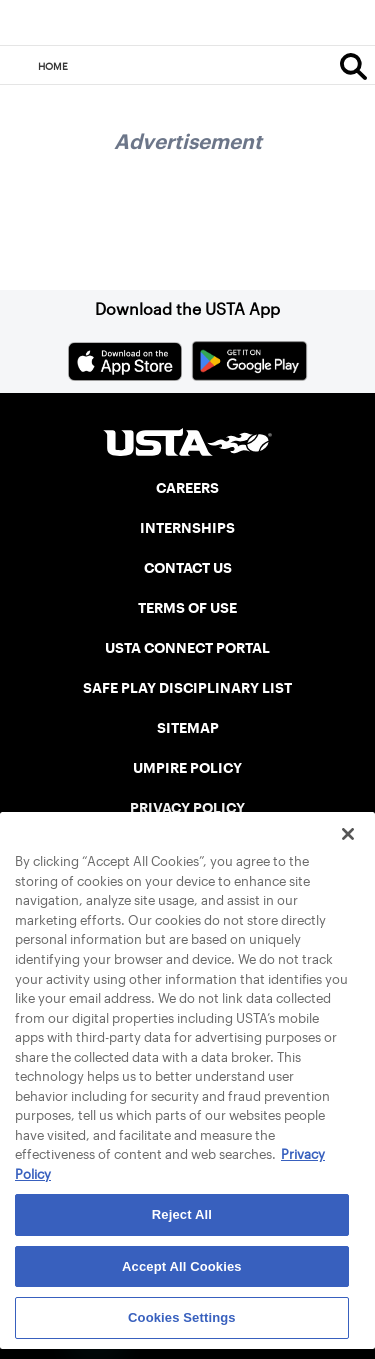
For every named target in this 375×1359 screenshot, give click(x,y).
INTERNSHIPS (187, 528)
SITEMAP (188, 728)
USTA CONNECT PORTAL (187, 648)
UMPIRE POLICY (187, 768)
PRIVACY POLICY (187, 808)
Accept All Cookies (182, 1266)
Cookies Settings (182, 1317)
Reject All (182, 1214)
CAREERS (187, 488)
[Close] (348, 834)
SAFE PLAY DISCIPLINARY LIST (187, 688)
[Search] (353, 66)
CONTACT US (188, 568)
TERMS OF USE (187, 608)
